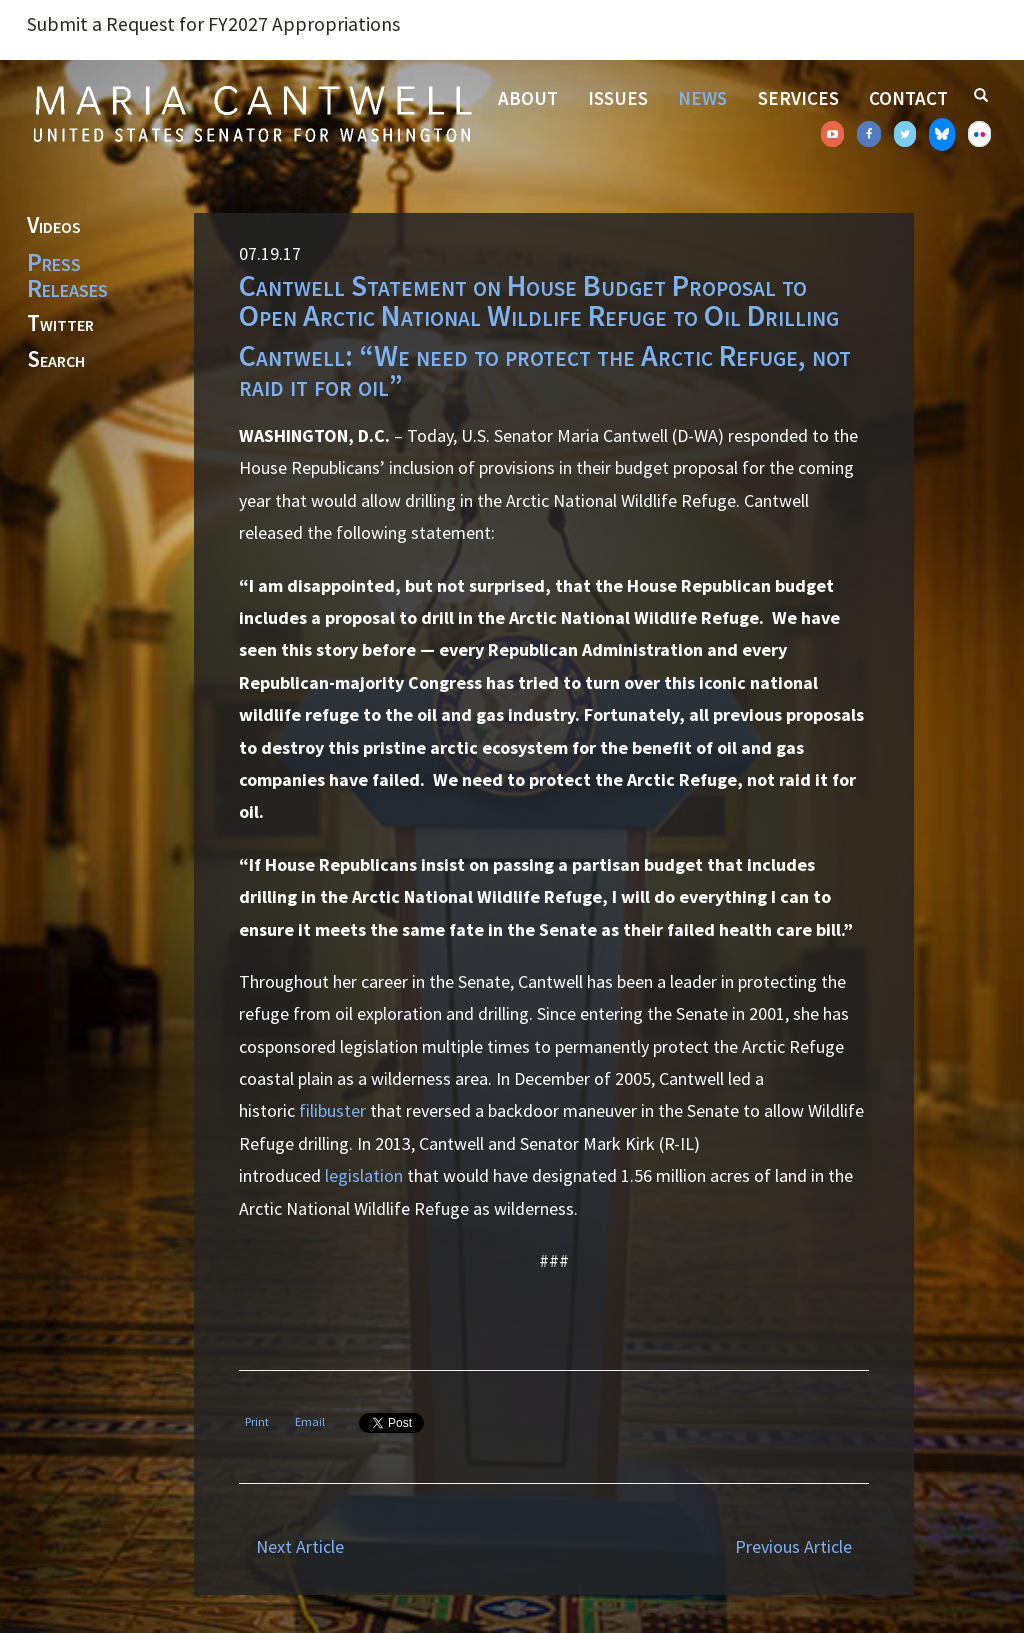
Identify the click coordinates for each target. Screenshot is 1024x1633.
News (702, 98)
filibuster (332, 1110)
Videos (54, 226)
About (528, 98)
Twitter (60, 324)
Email (310, 1421)
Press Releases (67, 275)
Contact (908, 98)
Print (257, 1421)
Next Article (300, 1546)
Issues (618, 98)
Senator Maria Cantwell (252, 113)
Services (798, 98)
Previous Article (793, 1546)
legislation (364, 1175)
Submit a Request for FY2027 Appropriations (213, 24)
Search (56, 360)
